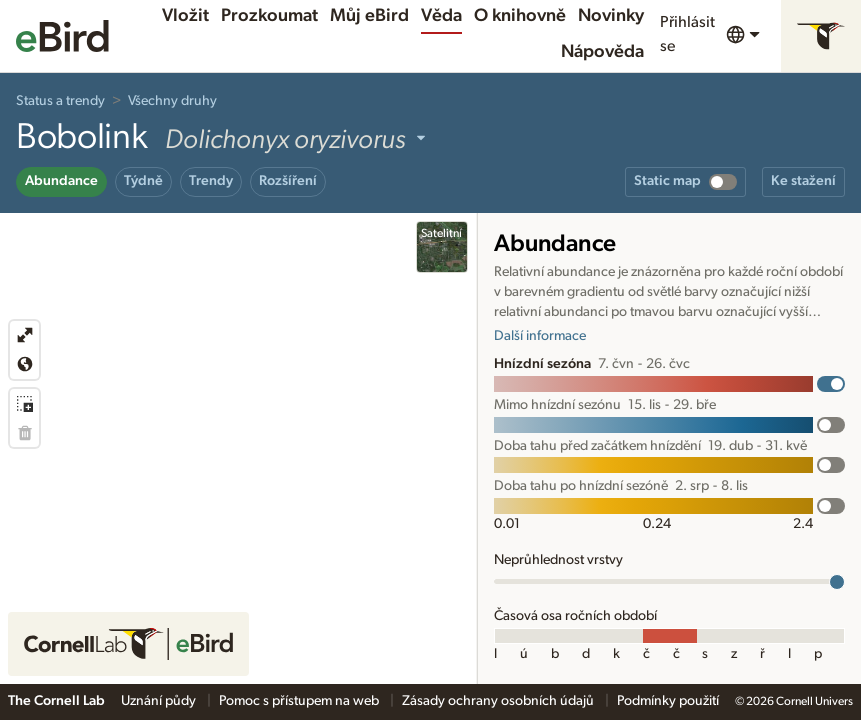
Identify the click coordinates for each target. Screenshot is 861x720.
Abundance (61, 181)
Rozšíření (288, 181)
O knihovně (520, 16)
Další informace (540, 336)
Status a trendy (60, 101)
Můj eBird (369, 16)
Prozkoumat (269, 16)
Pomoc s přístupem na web (300, 701)
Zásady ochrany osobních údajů (499, 701)
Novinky (611, 16)
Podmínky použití (668, 701)
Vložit (185, 16)
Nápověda (602, 52)
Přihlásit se (687, 34)
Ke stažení (803, 181)
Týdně (143, 181)
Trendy (211, 181)
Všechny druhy (172, 101)
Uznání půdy (160, 701)
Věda (441, 16)
